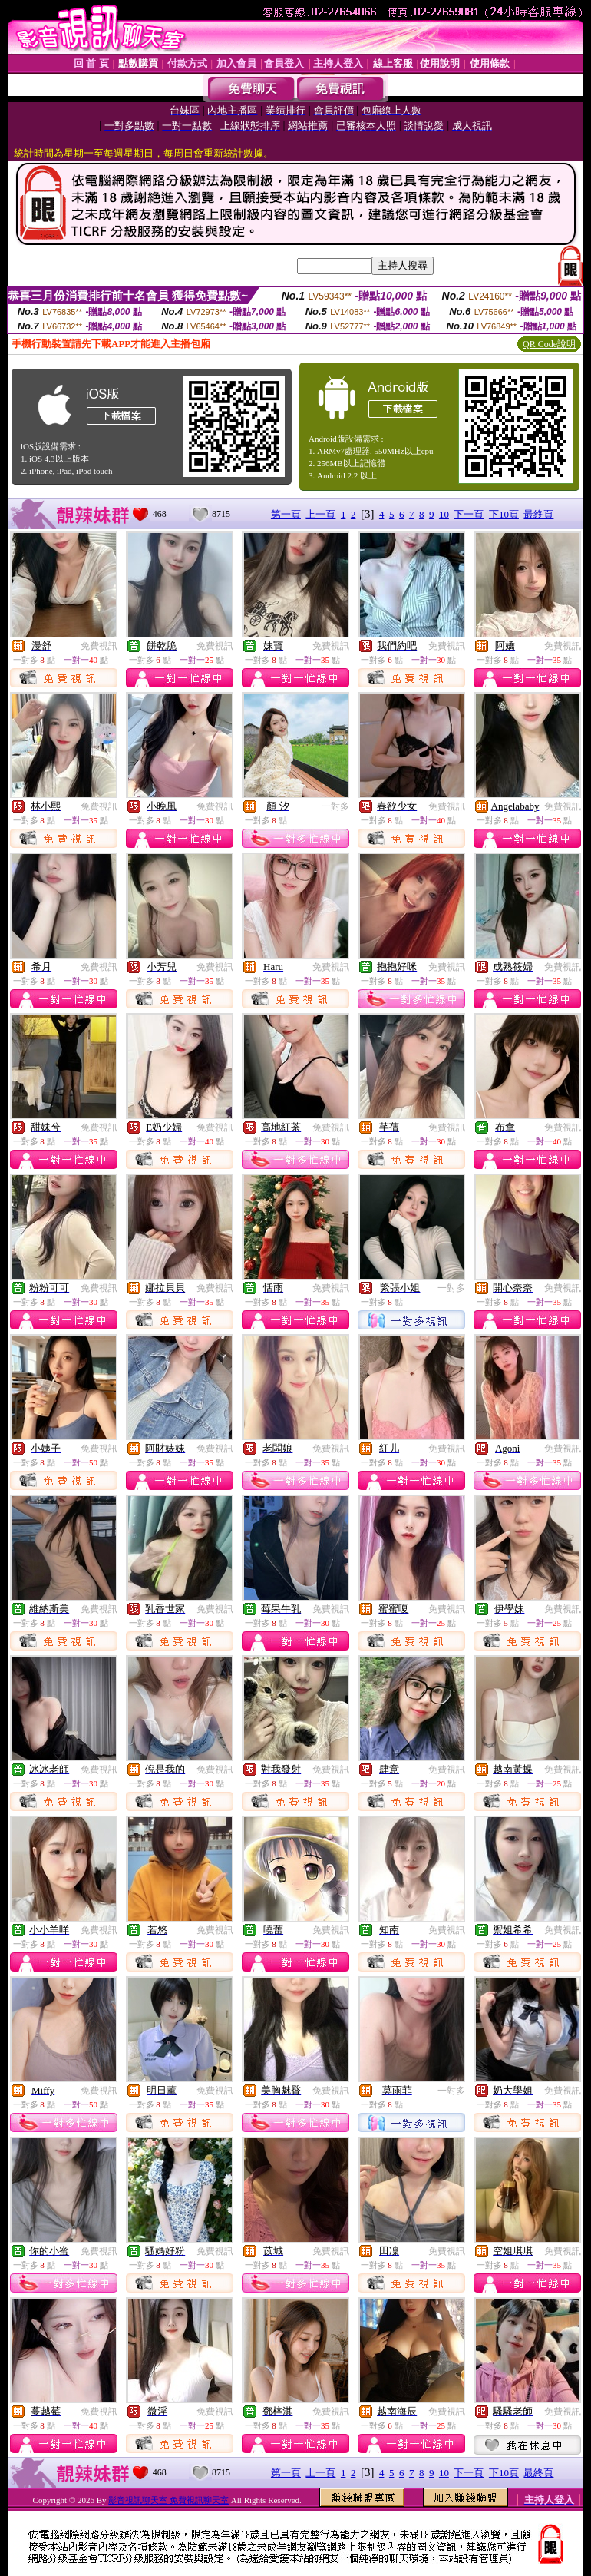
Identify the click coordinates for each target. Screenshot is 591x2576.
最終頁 (538, 514)
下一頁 (469, 514)
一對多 (335, 806)
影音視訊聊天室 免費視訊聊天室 (168, 2500)
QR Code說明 (549, 344)
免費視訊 (99, 646)
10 (444, 514)
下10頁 (504, 514)
